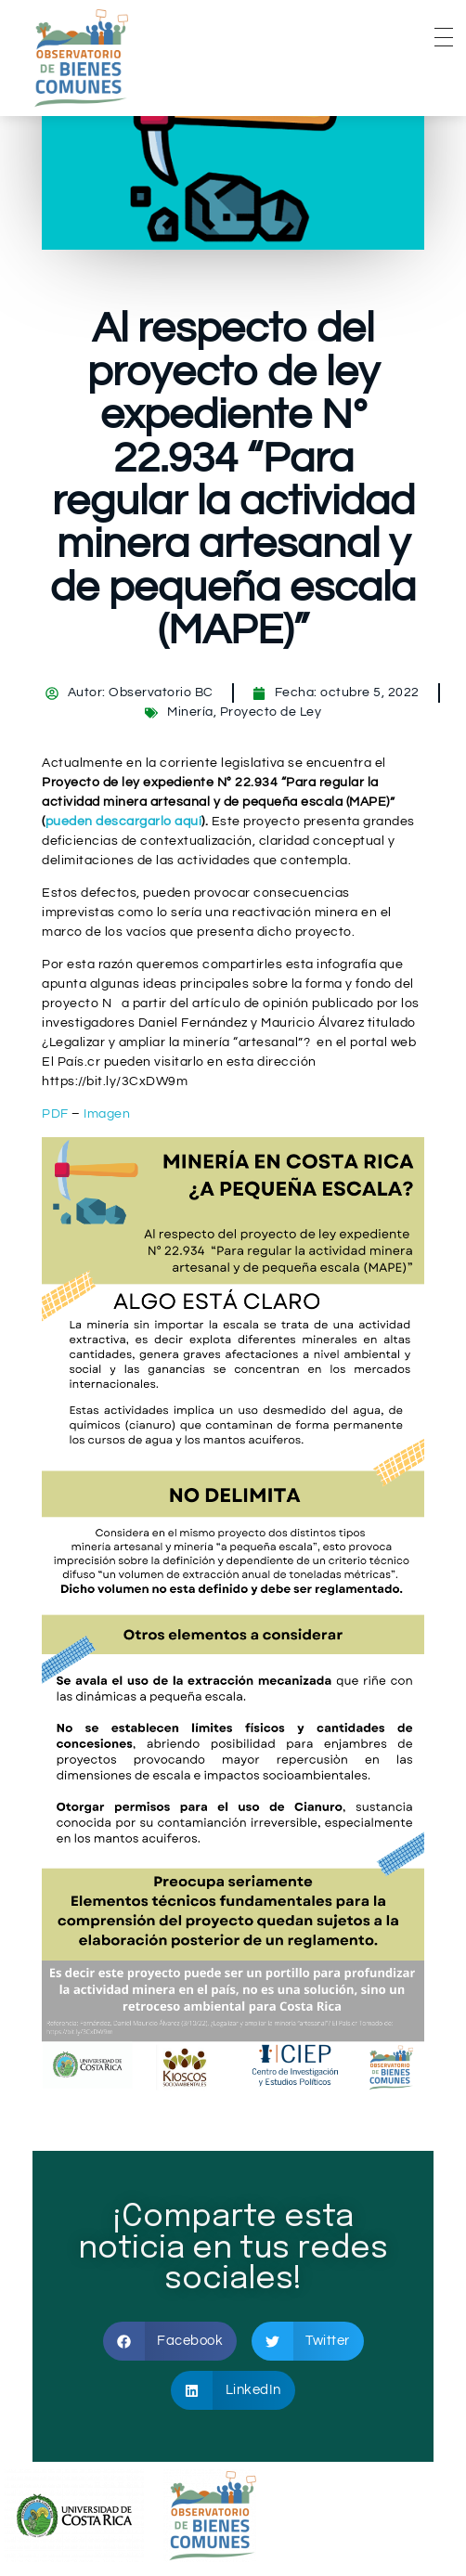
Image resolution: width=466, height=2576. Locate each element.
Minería (190, 711)
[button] (170, 2341)
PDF (55, 1113)
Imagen (107, 1113)
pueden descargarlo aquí (123, 821)
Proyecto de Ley (271, 711)
